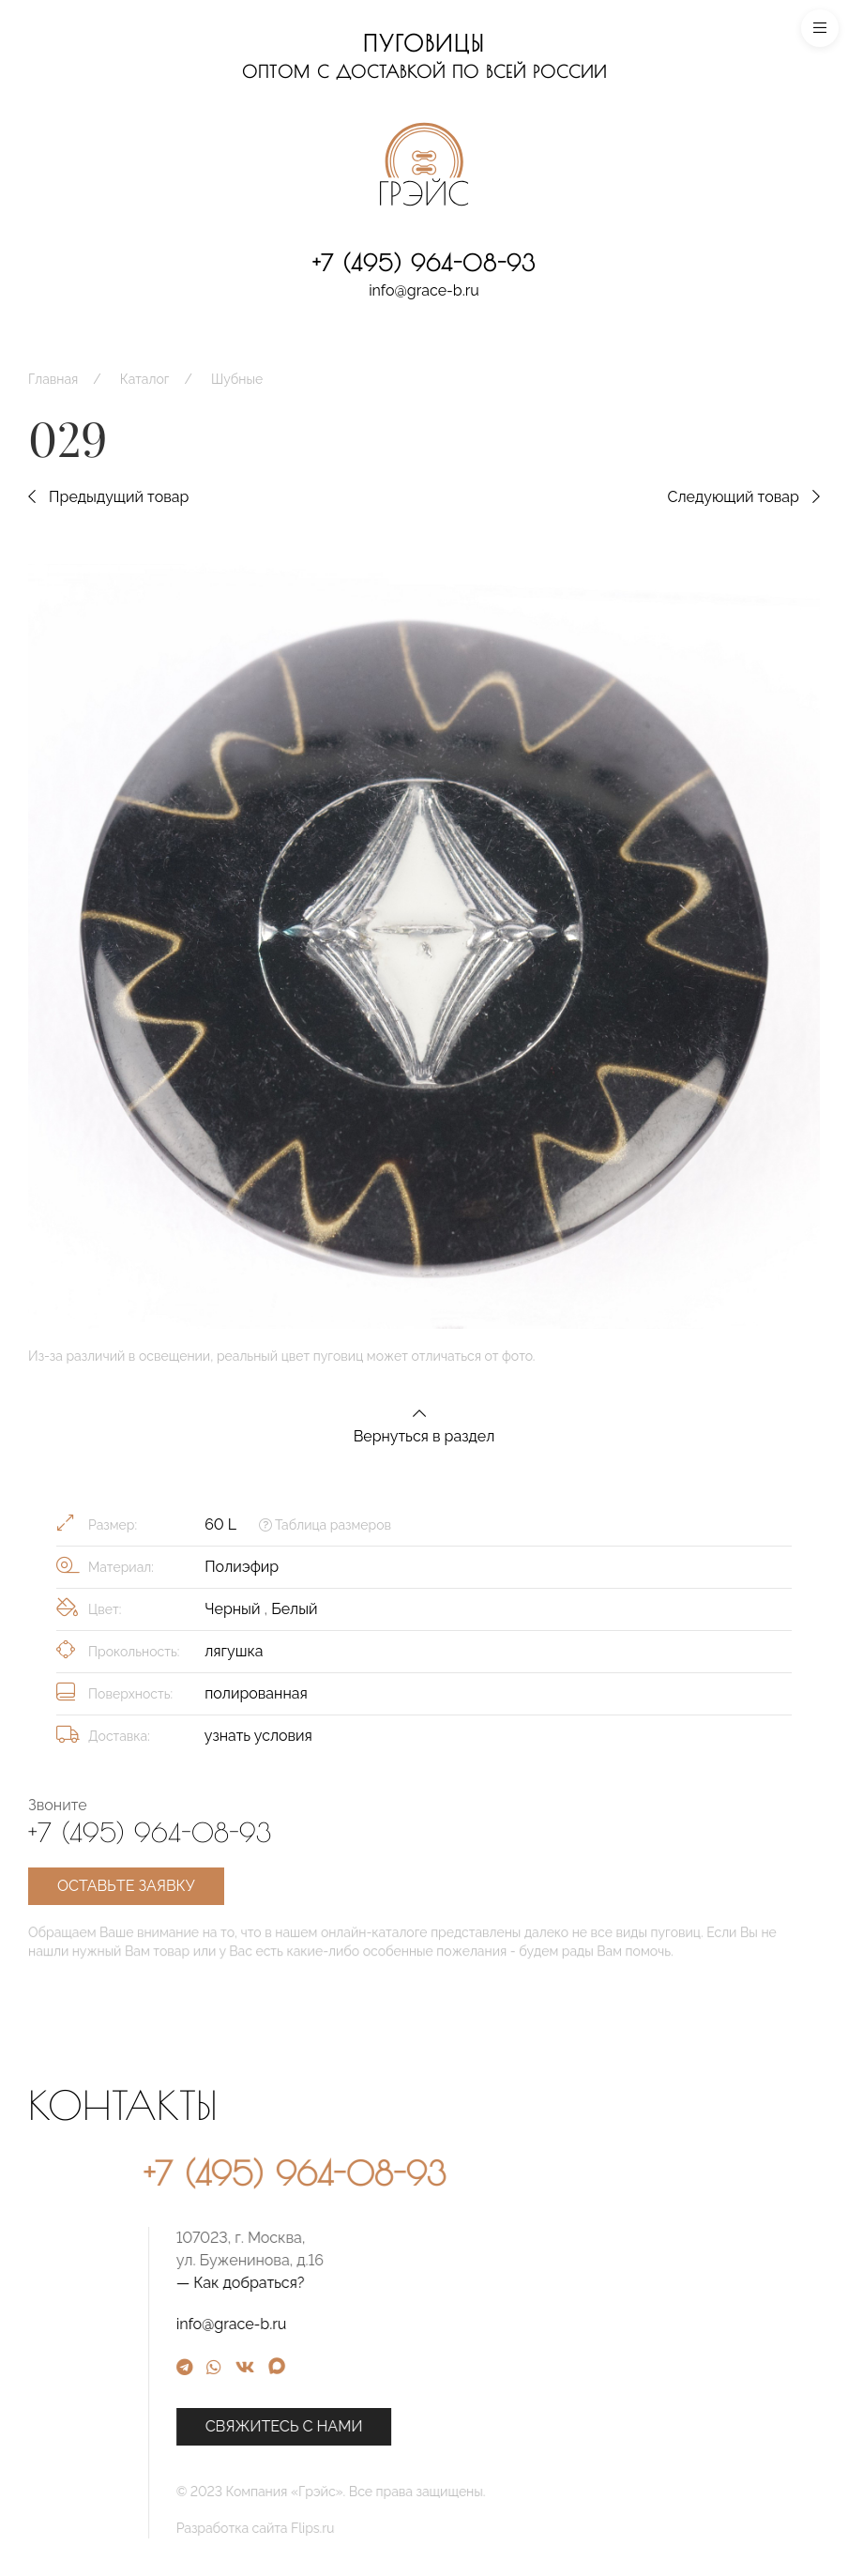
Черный (234, 1609)
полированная (256, 1693)
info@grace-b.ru (424, 290)
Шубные (237, 379)
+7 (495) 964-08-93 (424, 263)
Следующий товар (743, 497)
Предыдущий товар (108, 497)
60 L (220, 1524)
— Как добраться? (443, 2283)
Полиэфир (241, 1567)
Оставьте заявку (126, 1886)
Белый (294, 1609)
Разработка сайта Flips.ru (458, 2528)
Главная (53, 379)
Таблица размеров (325, 1524)
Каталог (145, 379)
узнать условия (258, 1736)
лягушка (233, 1651)
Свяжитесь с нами (487, 2426)
